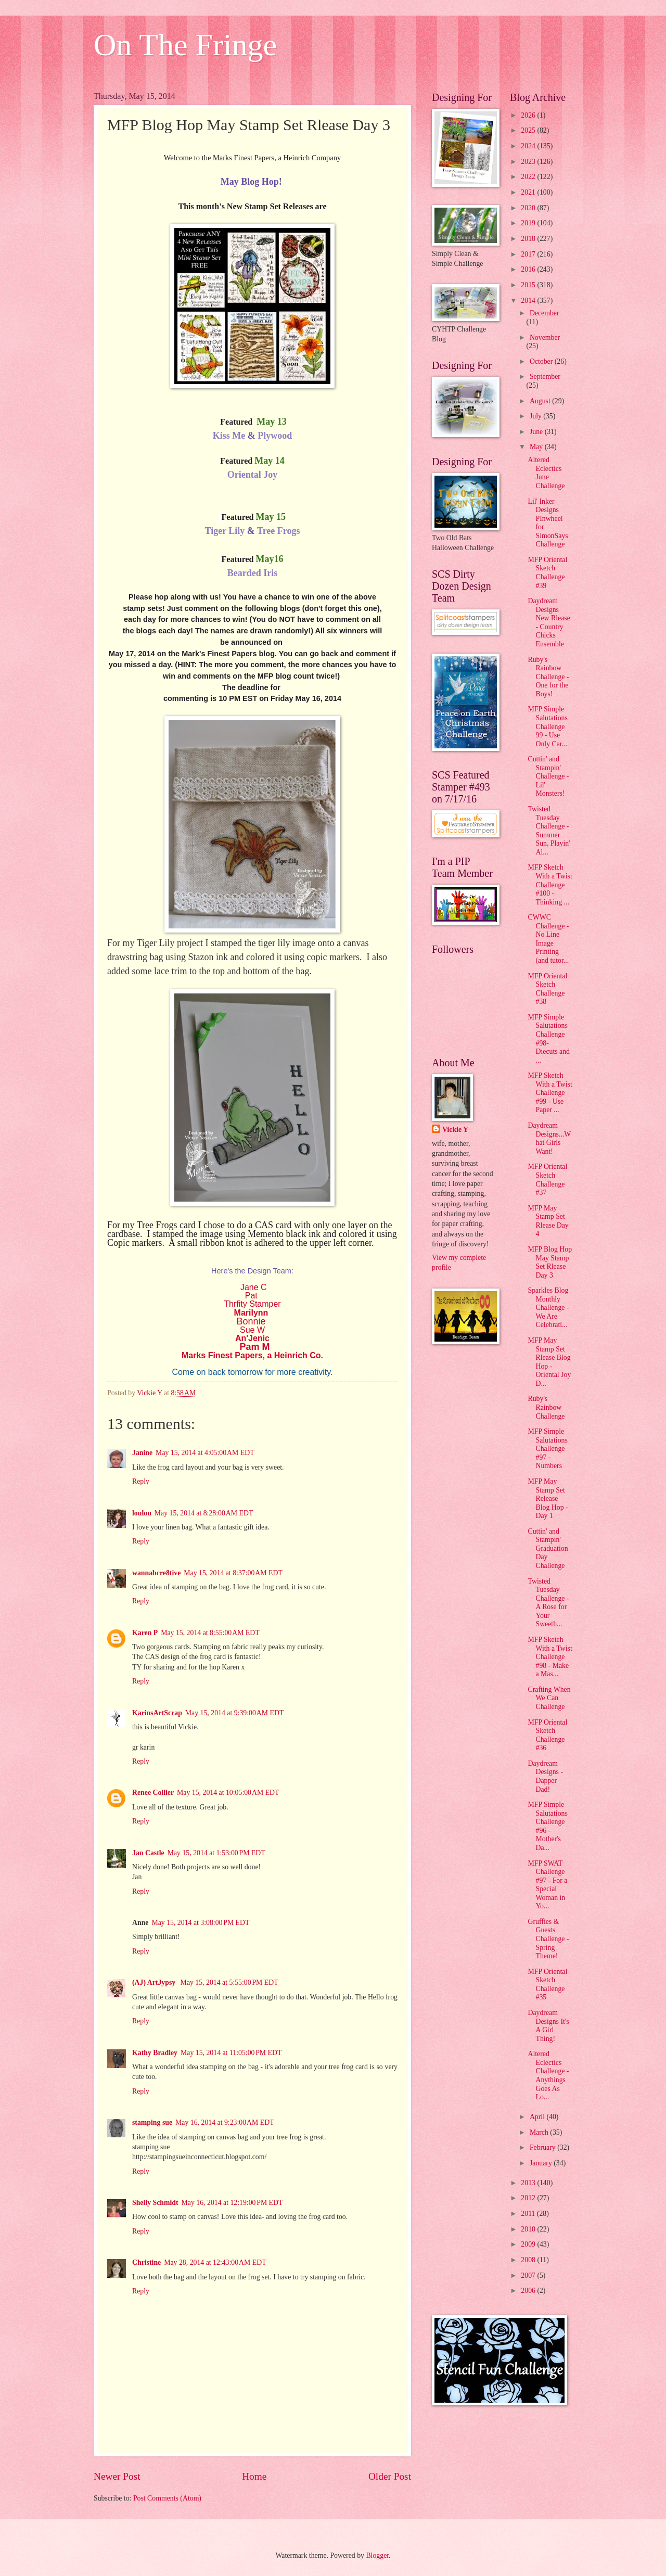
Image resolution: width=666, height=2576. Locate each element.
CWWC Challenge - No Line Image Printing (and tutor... (548, 938)
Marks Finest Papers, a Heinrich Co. (252, 1355)
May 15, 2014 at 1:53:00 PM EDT (216, 1853)
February (543, 2147)
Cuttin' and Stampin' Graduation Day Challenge (548, 1548)
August (541, 401)
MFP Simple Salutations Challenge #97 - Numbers (547, 1448)
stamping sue (152, 2122)
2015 (529, 285)
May (537, 447)
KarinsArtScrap (157, 1713)
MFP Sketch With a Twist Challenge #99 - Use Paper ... (550, 1093)
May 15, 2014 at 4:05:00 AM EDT (205, 1453)
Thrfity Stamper (252, 1303)
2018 (529, 239)
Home (254, 2476)
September (545, 376)
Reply (140, 1481)
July (536, 416)
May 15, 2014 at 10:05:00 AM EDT (228, 1792)
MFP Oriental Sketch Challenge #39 (547, 573)
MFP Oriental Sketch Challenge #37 (547, 1179)
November (545, 337)
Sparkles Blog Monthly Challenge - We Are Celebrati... (548, 1307)
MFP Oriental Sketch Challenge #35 (547, 1984)
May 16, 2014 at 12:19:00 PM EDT (232, 2203)
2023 (529, 161)
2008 (529, 2260)
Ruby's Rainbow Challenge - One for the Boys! (548, 677)
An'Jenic (252, 1338)
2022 (529, 177)
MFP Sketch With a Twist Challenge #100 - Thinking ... (550, 884)
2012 (529, 2198)
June (537, 432)
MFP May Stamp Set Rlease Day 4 (548, 1221)
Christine (146, 2262)
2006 (529, 2290)
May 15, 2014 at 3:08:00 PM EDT (200, 1923)
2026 (529, 115)
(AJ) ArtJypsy (154, 1982)
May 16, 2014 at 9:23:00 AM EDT (224, 2122)
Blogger (377, 2555)
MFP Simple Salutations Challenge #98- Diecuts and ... (549, 1038)
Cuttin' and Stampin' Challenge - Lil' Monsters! (548, 776)
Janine (142, 1453)
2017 (529, 254)
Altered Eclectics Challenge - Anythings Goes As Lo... (548, 2075)
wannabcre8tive (156, 1573)
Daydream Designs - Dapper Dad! (545, 1776)
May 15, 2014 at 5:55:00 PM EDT (229, 1982)
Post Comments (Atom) (167, 2498)
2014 (529, 300)
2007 (529, 2275)
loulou (141, 1513)
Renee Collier (153, 1792)
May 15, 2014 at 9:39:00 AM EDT (234, 1713)
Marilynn (251, 1312)
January (542, 2163)
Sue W (252, 1329)
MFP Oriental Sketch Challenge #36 (547, 1735)
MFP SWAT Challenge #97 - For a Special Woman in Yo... (547, 1884)
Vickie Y (455, 1129)
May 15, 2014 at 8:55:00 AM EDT (210, 1633)
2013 (529, 2183)
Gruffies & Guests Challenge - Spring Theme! (548, 1939)
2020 (529, 208)
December (544, 313)
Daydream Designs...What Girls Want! (549, 1138)
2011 (529, 2213)
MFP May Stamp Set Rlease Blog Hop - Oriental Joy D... (549, 1361)
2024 (529, 146)
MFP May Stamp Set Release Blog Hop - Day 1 (548, 1498)
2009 (529, 2244)
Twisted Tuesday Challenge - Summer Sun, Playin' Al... (549, 830)
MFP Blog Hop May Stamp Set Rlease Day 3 (550, 1262)
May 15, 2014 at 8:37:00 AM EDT (233, 1573)
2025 (529, 130)
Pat (251, 1295)
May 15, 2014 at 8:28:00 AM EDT (204, 1513)
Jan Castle (148, 1853)
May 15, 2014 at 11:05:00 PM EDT (231, 2053)
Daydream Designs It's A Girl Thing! (548, 2026)
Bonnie (252, 1321)
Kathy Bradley (154, 2053)
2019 (529, 223)
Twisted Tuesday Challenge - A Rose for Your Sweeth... (548, 1602)
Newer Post (117, 2476)
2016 (529, 269)
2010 (529, 2229)
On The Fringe (185, 45)
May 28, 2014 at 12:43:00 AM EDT (215, 2262)
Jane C (253, 1287)
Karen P (145, 1633)
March (540, 2132)
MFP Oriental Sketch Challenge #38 (547, 989)
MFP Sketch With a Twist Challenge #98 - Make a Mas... (550, 1657)
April (538, 2117)
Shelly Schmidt (155, 2203)
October (542, 361)
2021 (529, 192)
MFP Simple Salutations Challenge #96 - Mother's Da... (547, 1826)
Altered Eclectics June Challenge (546, 473)
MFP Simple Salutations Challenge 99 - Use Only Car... (547, 726)
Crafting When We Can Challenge (549, 1698)
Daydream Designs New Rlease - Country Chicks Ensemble (549, 622)
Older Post (389, 2476)
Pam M (254, 1347)
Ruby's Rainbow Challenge (546, 1407)
